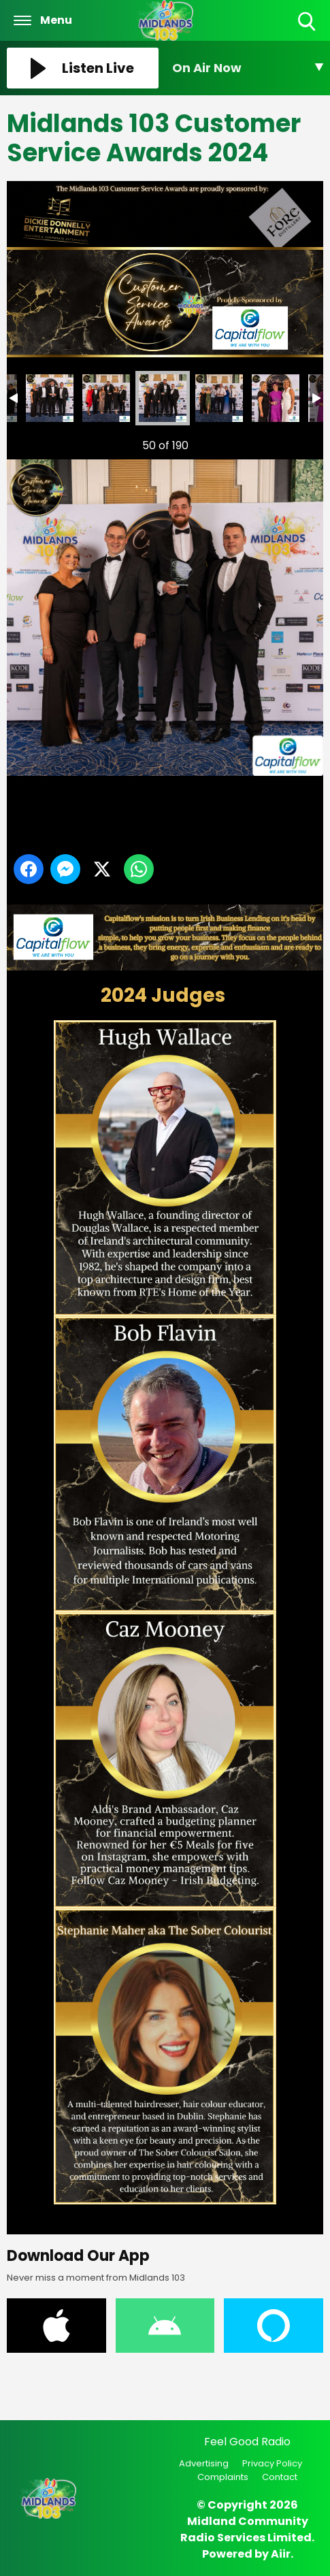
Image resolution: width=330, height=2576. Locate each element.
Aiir (281, 2554)
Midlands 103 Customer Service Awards (49, 398)
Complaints (222, 2477)
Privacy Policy (272, 2463)
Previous (35, 442)
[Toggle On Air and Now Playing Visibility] (248, 68)
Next (291, 442)
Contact (279, 2477)
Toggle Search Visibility (307, 22)
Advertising (204, 2463)
